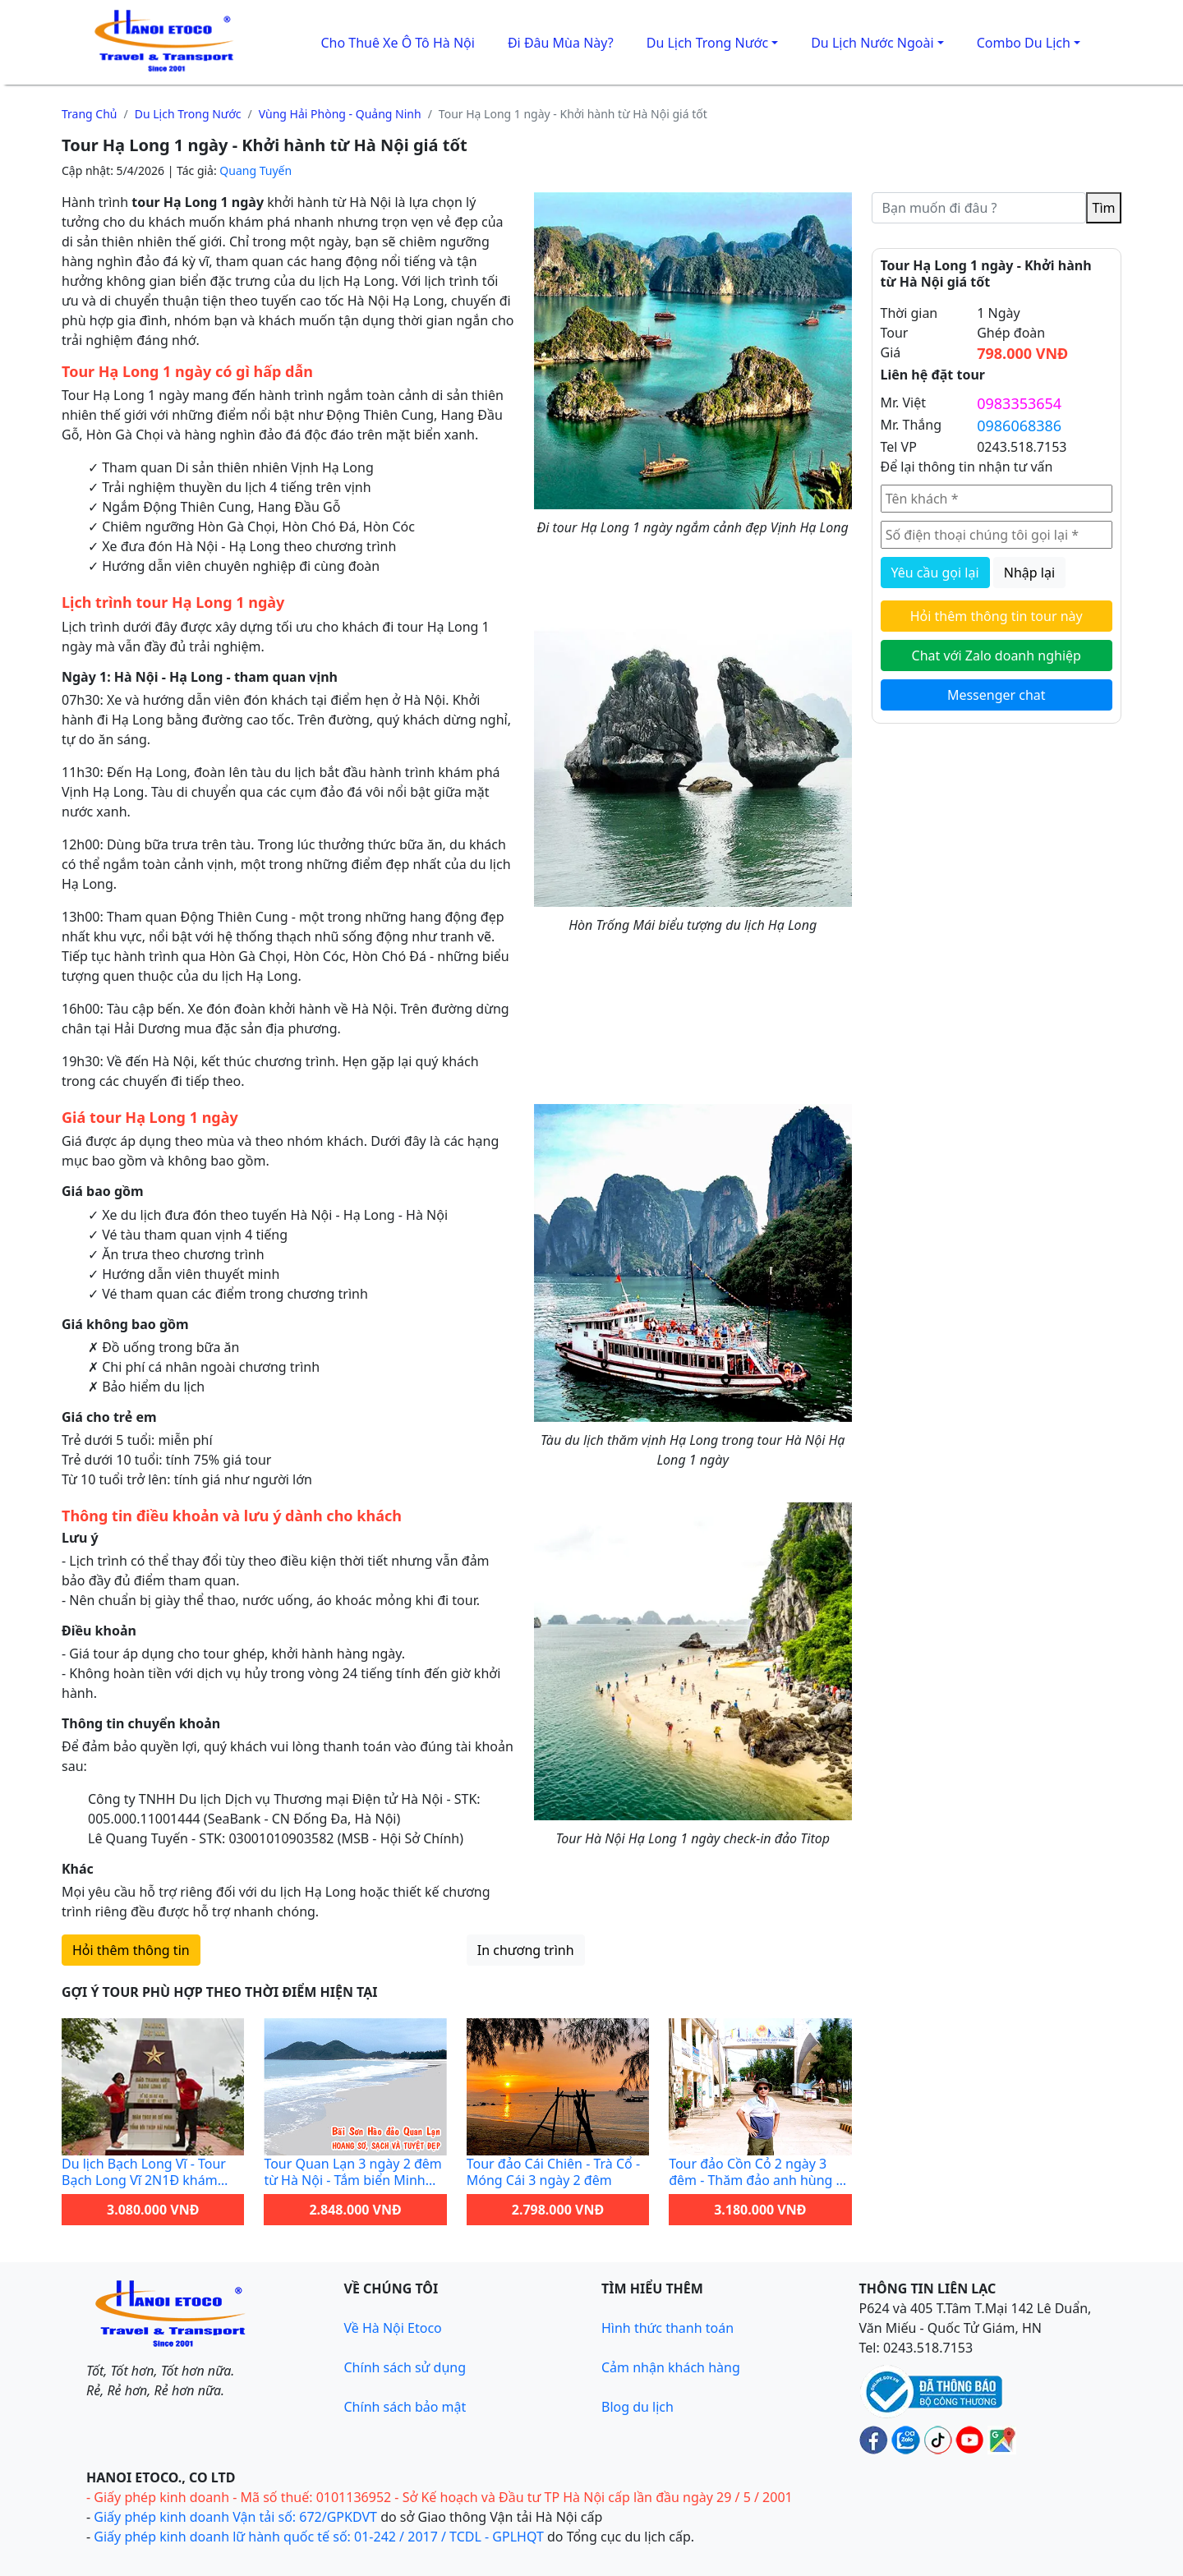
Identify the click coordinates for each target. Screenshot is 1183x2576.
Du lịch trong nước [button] (707, 43)
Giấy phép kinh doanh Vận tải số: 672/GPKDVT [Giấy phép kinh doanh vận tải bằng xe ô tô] (235, 2517)
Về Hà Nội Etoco (393, 2328)
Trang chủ (89, 114)
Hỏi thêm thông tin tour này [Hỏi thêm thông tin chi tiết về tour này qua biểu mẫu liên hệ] (996, 616)
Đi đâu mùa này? (561, 43)
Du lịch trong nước (188, 114)
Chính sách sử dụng (405, 2367)
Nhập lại (1029, 573)
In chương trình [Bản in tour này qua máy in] (525, 1950)
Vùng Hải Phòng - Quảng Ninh (340, 114)
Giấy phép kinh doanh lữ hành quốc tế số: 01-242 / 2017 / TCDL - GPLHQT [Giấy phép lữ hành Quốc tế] (319, 2537)
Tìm (1104, 208)
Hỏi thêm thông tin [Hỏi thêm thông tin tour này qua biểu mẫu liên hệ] (131, 1950)
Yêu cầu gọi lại (935, 573)
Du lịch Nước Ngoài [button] (872, 43)
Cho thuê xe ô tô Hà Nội (397, 43)
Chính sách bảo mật (405, 2407)
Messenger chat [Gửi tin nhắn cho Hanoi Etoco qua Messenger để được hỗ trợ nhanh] (996, 695)
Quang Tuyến (255, 170)
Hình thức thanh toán (667, 2328)
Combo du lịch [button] (1023, 43)
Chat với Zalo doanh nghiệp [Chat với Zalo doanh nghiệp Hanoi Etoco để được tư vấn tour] (996, 655)
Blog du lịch (637, 2407)
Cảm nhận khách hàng (670, 2367)
